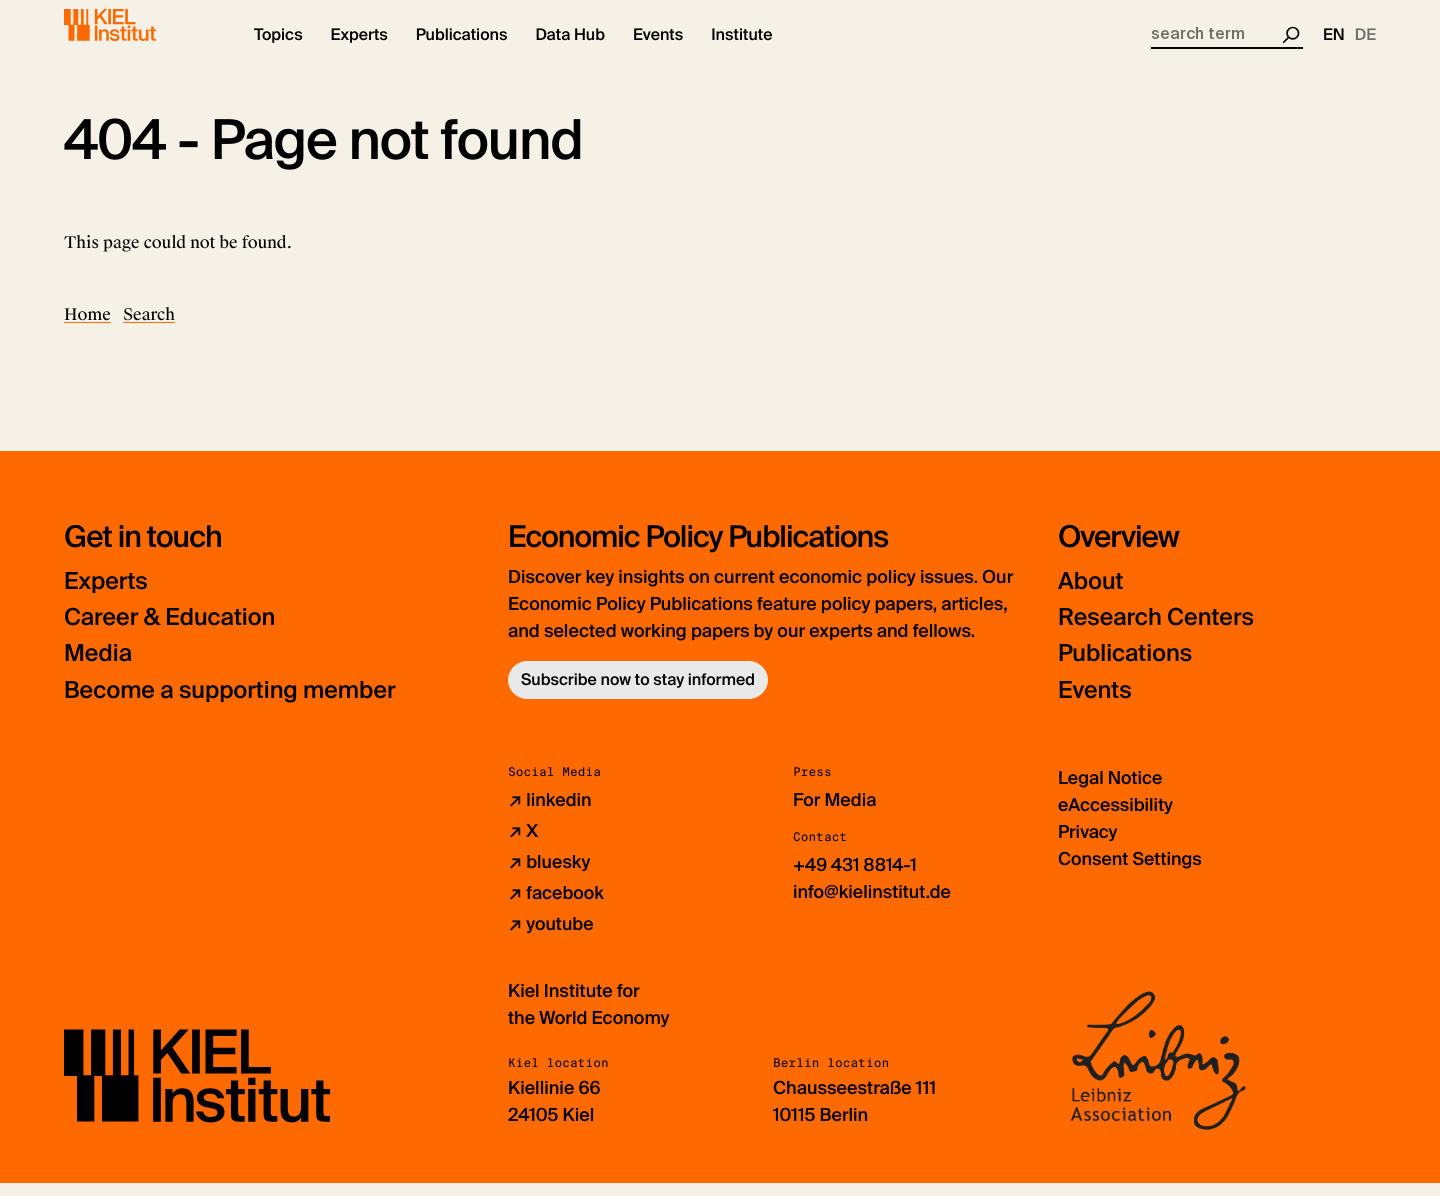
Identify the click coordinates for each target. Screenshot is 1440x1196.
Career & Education (172, 631)
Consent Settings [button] (1130, 872)
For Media (835, 813)
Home (87, 328)
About (1091, 595)
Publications (1126, 667)
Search (149, 328)
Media (99, 667)
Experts (107, 595)
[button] (278, 50)
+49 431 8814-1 (855, 878)
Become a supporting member (234, 703)
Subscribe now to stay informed (638, 693)
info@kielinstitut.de (872, 905)
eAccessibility (1116, 818)
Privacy (1088, 845)
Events (1095, 703)
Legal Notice (1110, 791)
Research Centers (1158, 631)
